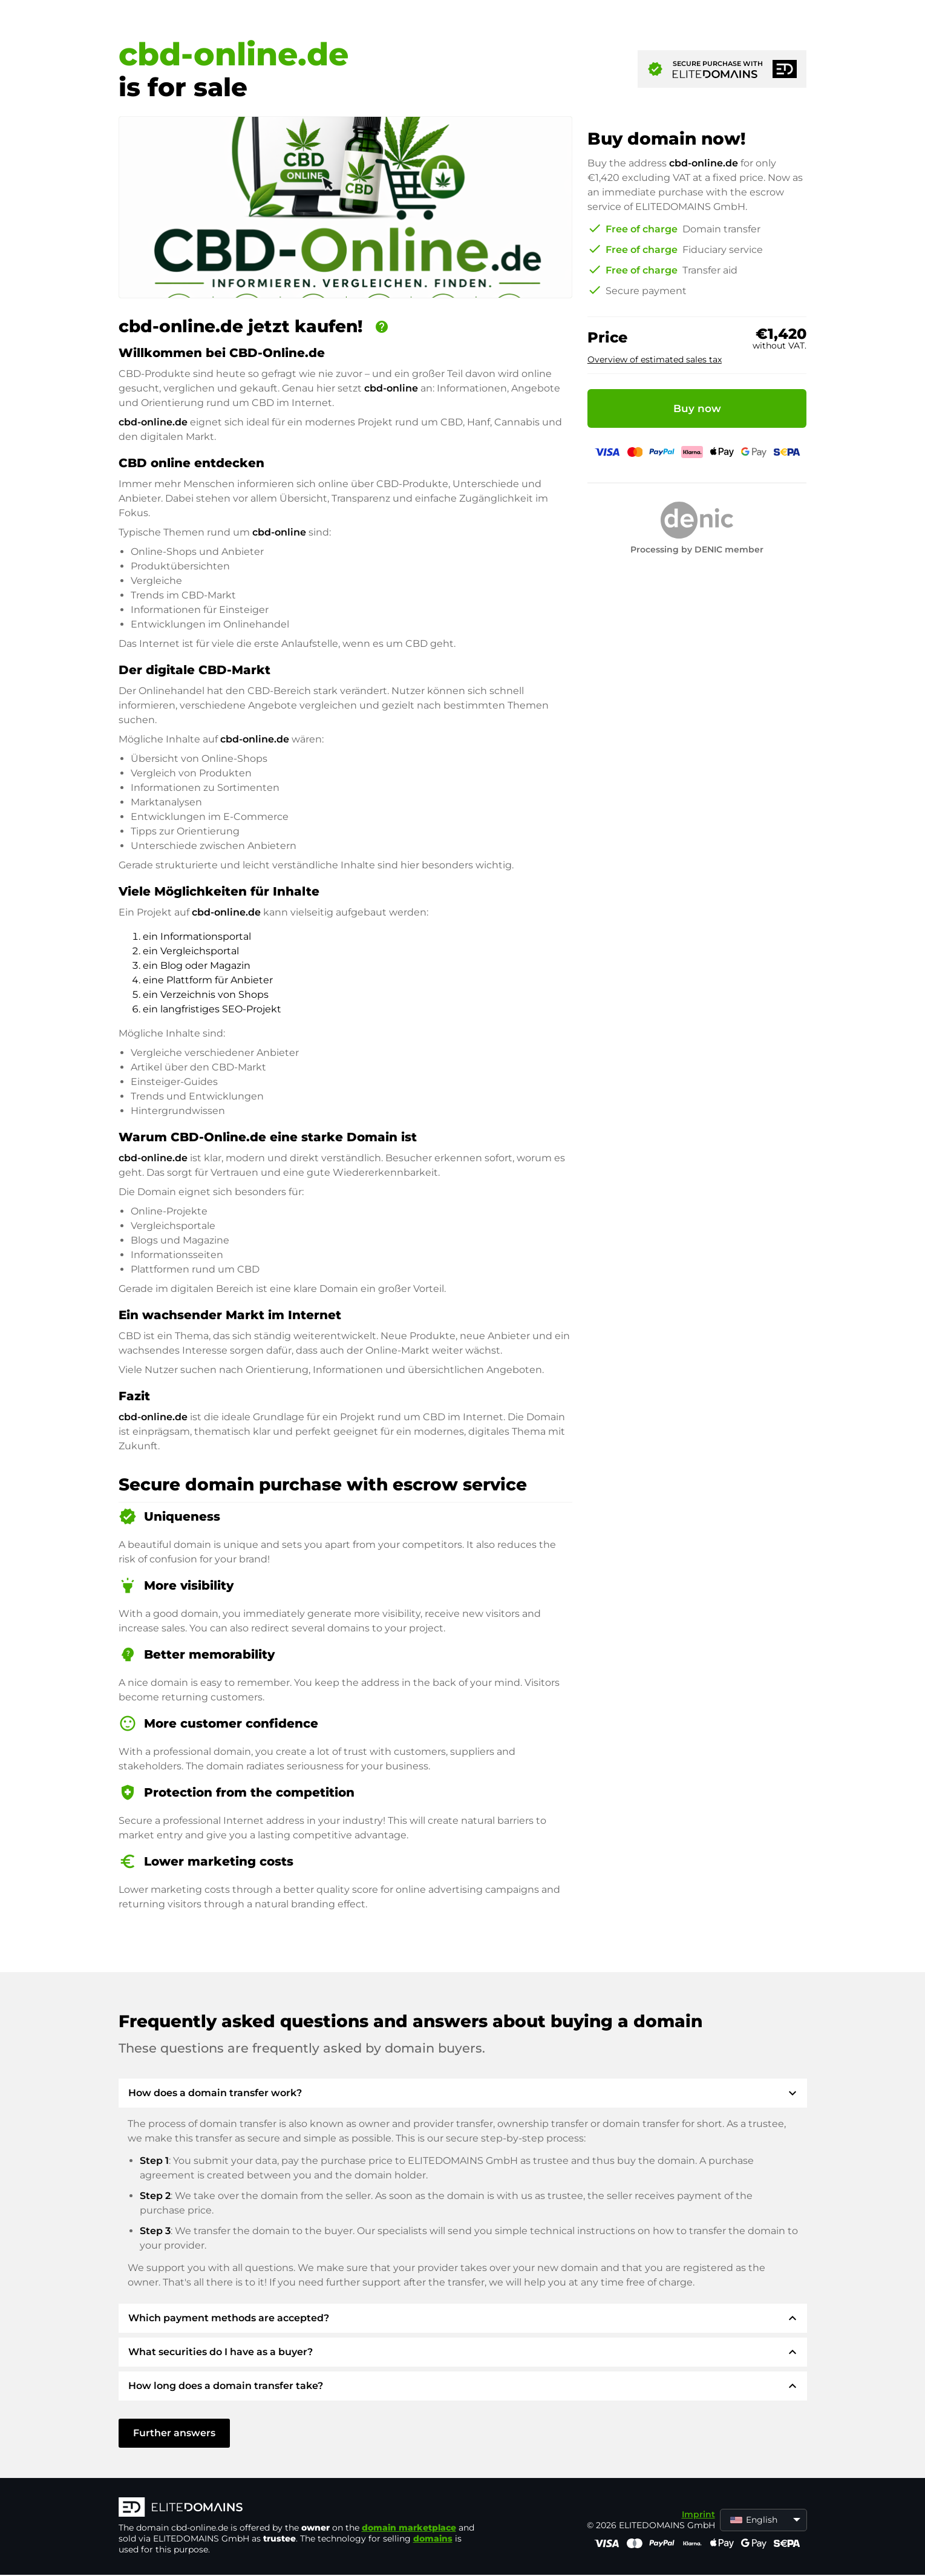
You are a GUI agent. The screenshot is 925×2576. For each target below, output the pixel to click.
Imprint (698, 2514)
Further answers (174, 2433)
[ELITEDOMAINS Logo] (300, 2508)
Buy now (697, 408)
